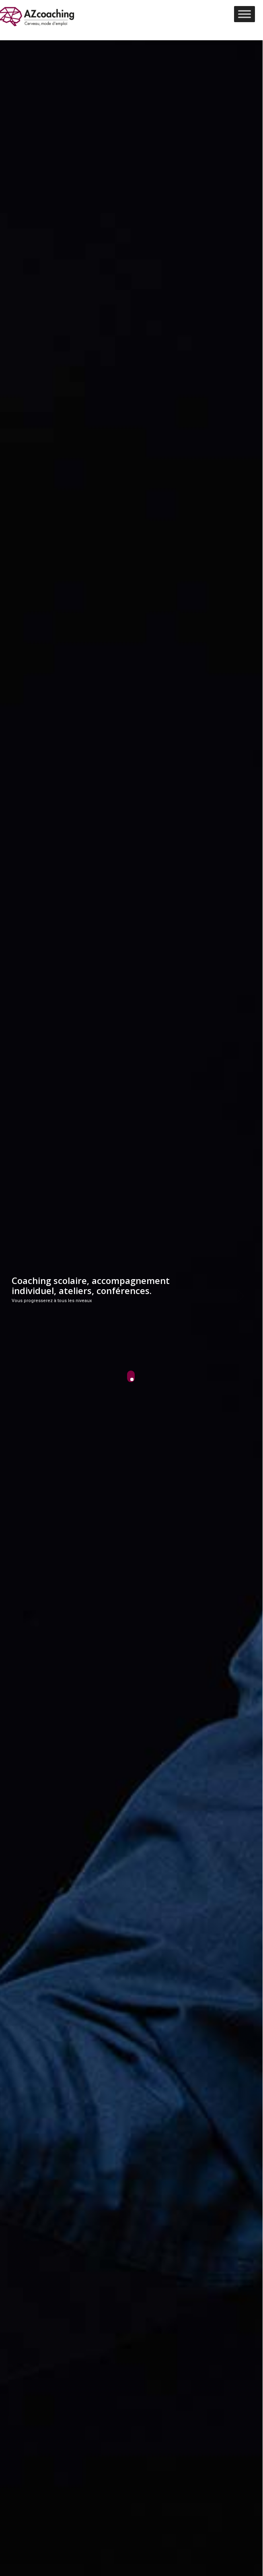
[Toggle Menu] (244, 14)
